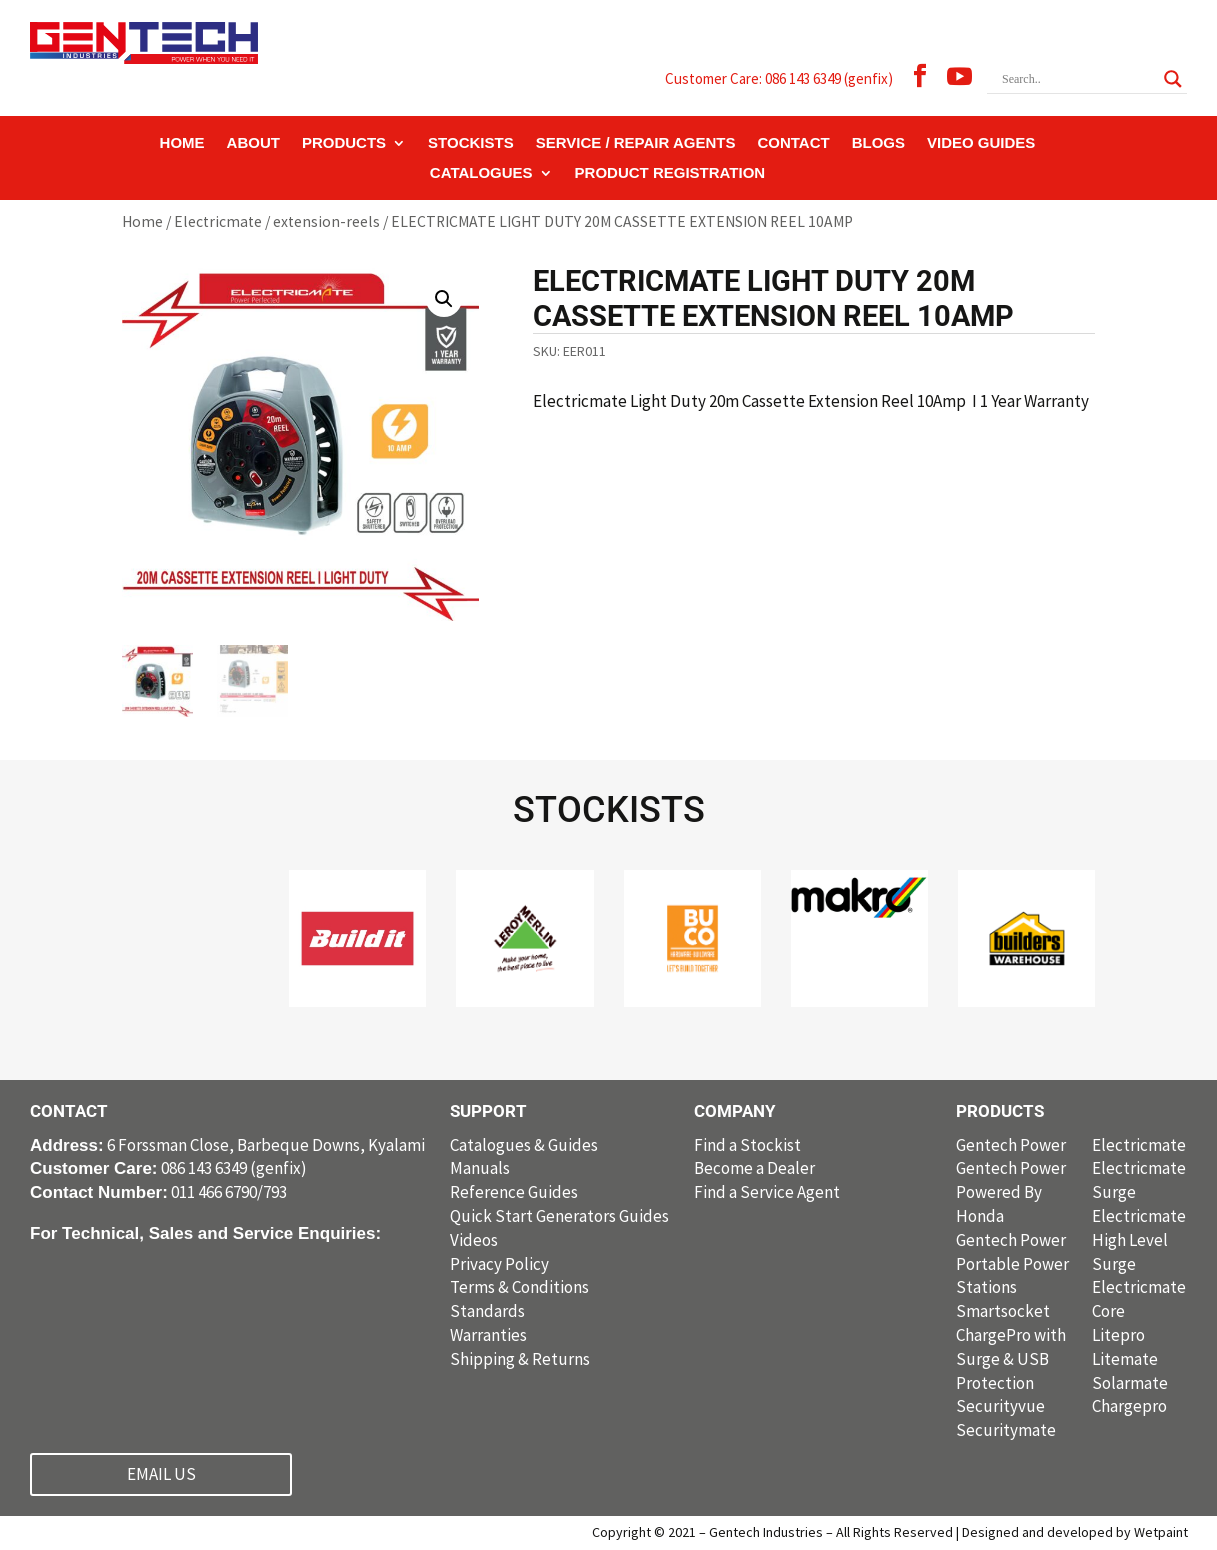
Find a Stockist (747, 1145)
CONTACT (793, 143)
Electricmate (218, 221)
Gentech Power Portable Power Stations (1012, 1264)
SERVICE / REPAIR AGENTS (636, 143)
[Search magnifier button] (1173, 79)
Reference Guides (514, 1192)
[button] (444, 299)
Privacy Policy (499, 1264)
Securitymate (1006, 1430)
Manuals (480, 1168)
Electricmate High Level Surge (1139, 1240)
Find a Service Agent (767, 1192)
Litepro (1118, 1335)
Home (142, 221)
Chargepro (1129, 1406)
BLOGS (878, 143)
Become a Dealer (754, 1168)
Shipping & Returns (520, 1359)
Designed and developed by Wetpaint (1075, 1532)
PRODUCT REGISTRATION (670, 173)
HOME (182, 143)
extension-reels (326, 221)
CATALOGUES (481, 173)
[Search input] (1078, 79)
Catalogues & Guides (524, 1145)
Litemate (1125, 1359)
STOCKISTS (471, 143)
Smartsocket (1003, 1311)
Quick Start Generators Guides (559, 1216)
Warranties (488, 1335)
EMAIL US (161, 1474)
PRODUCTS (344, 143)
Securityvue (1000, 1406)
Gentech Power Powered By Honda (1011, 1192)
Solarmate (1130, 1383)
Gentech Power (1011, 1145)
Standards (487, 1311)
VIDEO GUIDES (981, 143)
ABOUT (253, 143)
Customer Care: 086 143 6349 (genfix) (779, 78)
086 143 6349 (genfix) (168, 1168)
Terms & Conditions (519, 1287)
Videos (474, 1240)
